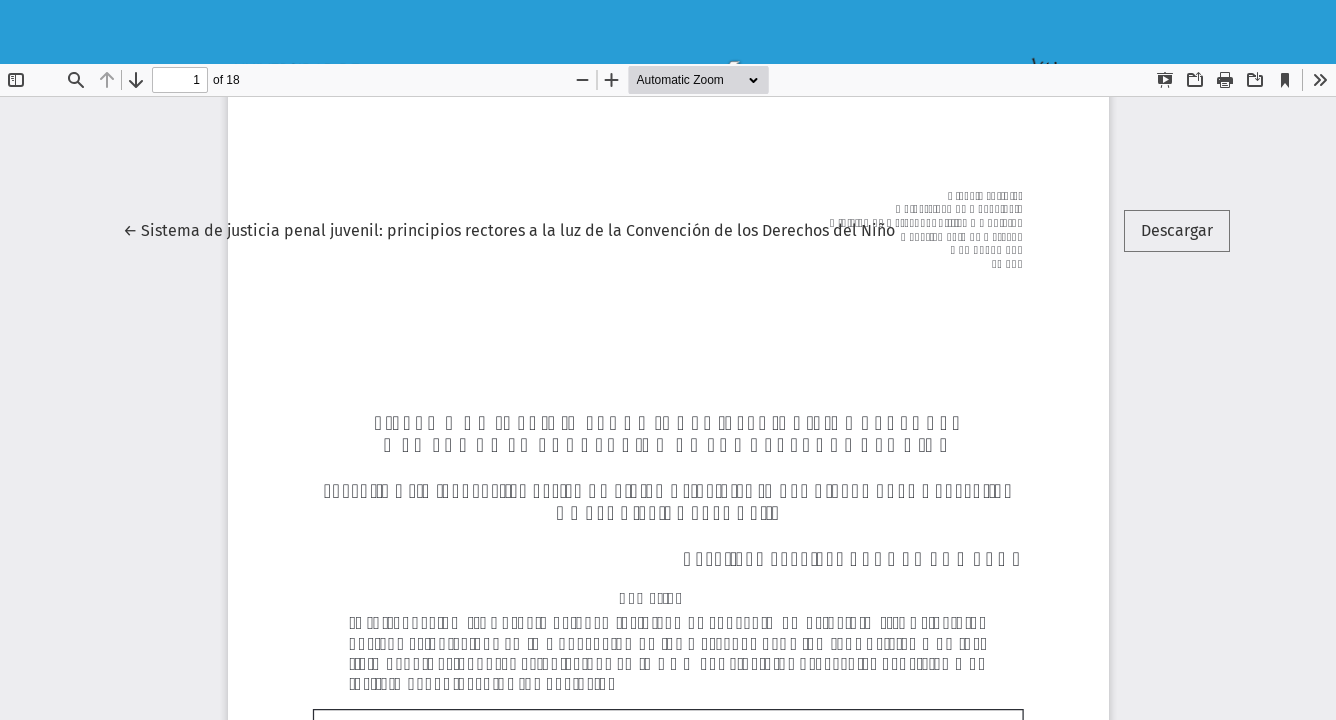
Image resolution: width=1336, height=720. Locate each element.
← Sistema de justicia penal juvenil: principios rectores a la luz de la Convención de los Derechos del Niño (509, 229)
